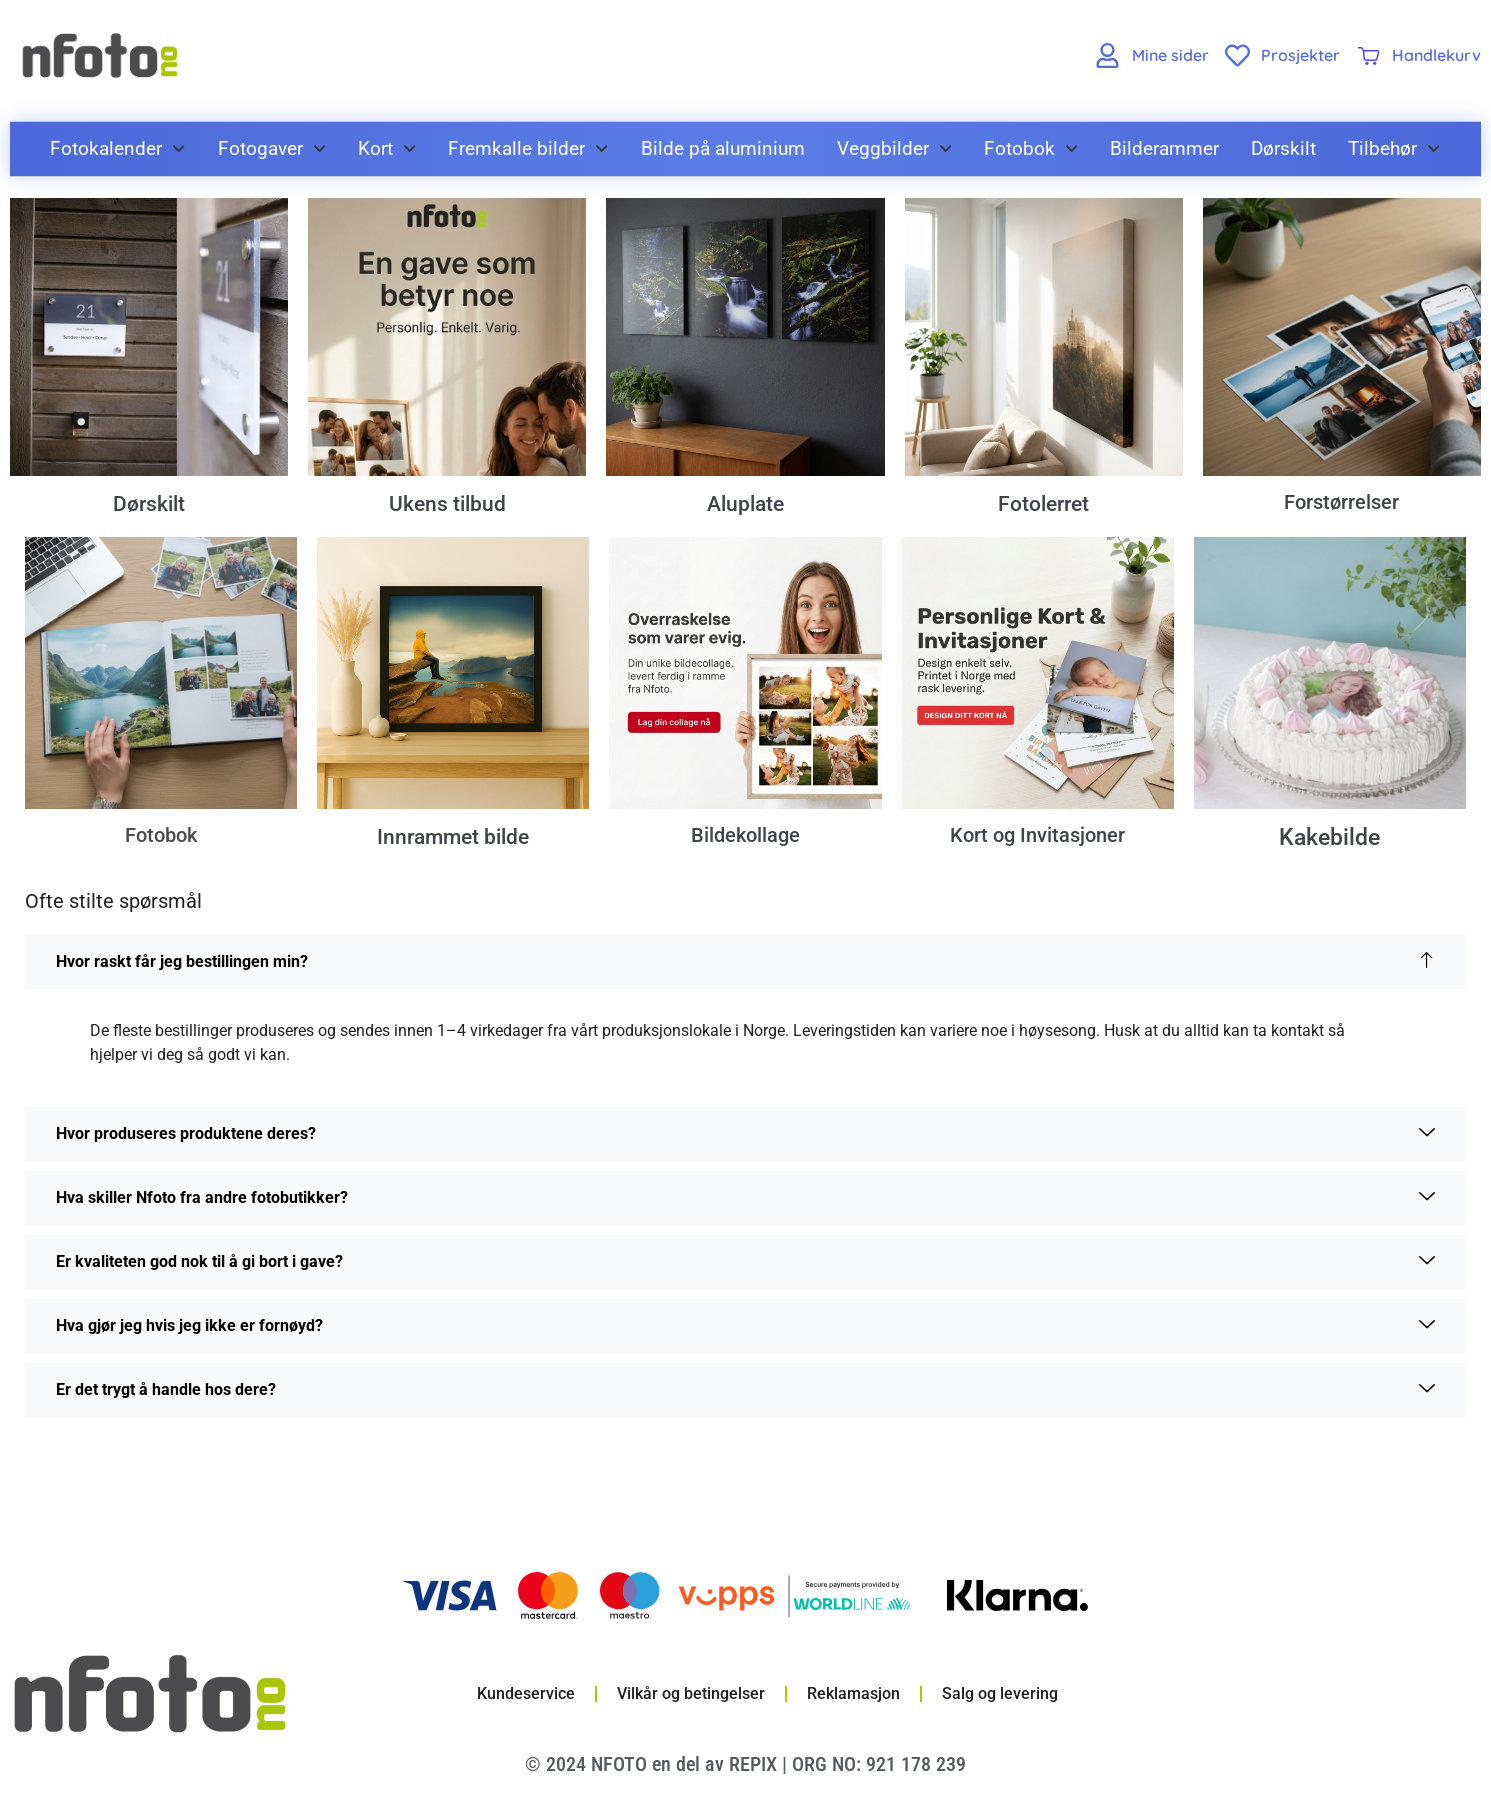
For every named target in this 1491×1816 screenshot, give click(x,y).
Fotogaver (272, 148)
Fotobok (1031, 148)
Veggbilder (894, 148)
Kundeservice (526, 1695)
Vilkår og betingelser (691, 1695)
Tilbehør (1394, 148)
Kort (387, 148)
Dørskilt (1283, 148)
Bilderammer (1164, 148)
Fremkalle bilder (528, 148)
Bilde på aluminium (723, 148)
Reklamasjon (853, 1695)
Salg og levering (1000, 1695)
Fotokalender (117, 148)
